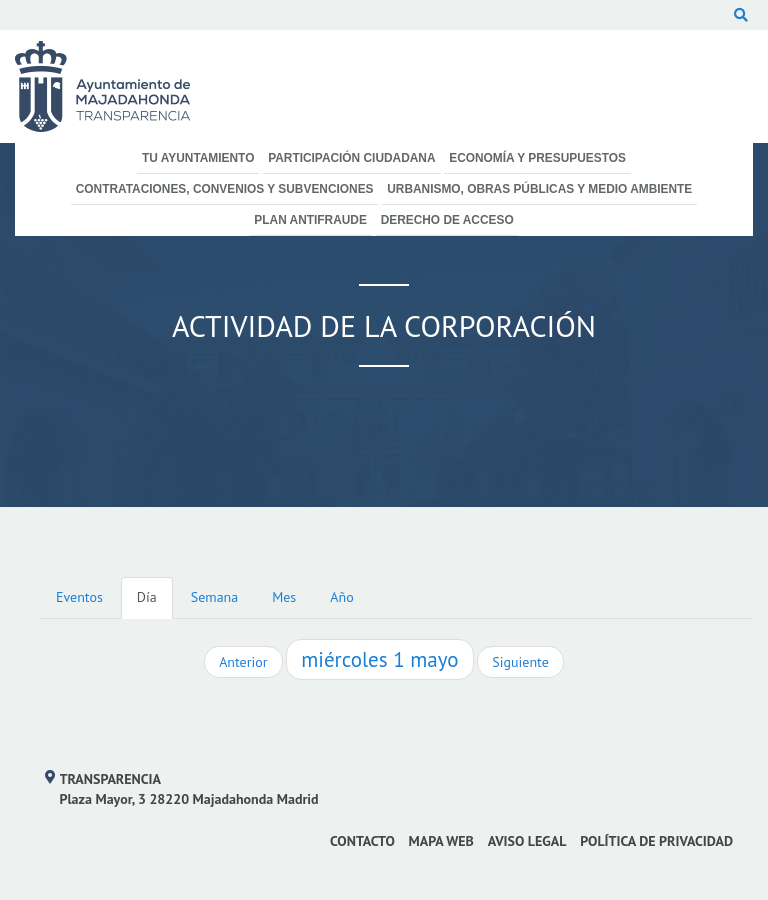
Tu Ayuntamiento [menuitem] (198, 158)
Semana (214, 597)
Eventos (79, 597)
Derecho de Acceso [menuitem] (447, 220)
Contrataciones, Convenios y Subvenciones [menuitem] (225, 189)
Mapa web (441, 841)
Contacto (362, 841)
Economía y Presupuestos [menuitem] (537, 158)
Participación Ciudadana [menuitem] (351, 158)
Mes (284, 597)
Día (147, 597)
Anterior (243, 662)
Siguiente (520, 662)
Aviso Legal (527, 841)
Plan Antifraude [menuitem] (310, 220)
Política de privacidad (656, 841)
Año (341, 597)
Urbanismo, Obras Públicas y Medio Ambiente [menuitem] (539, 189)
